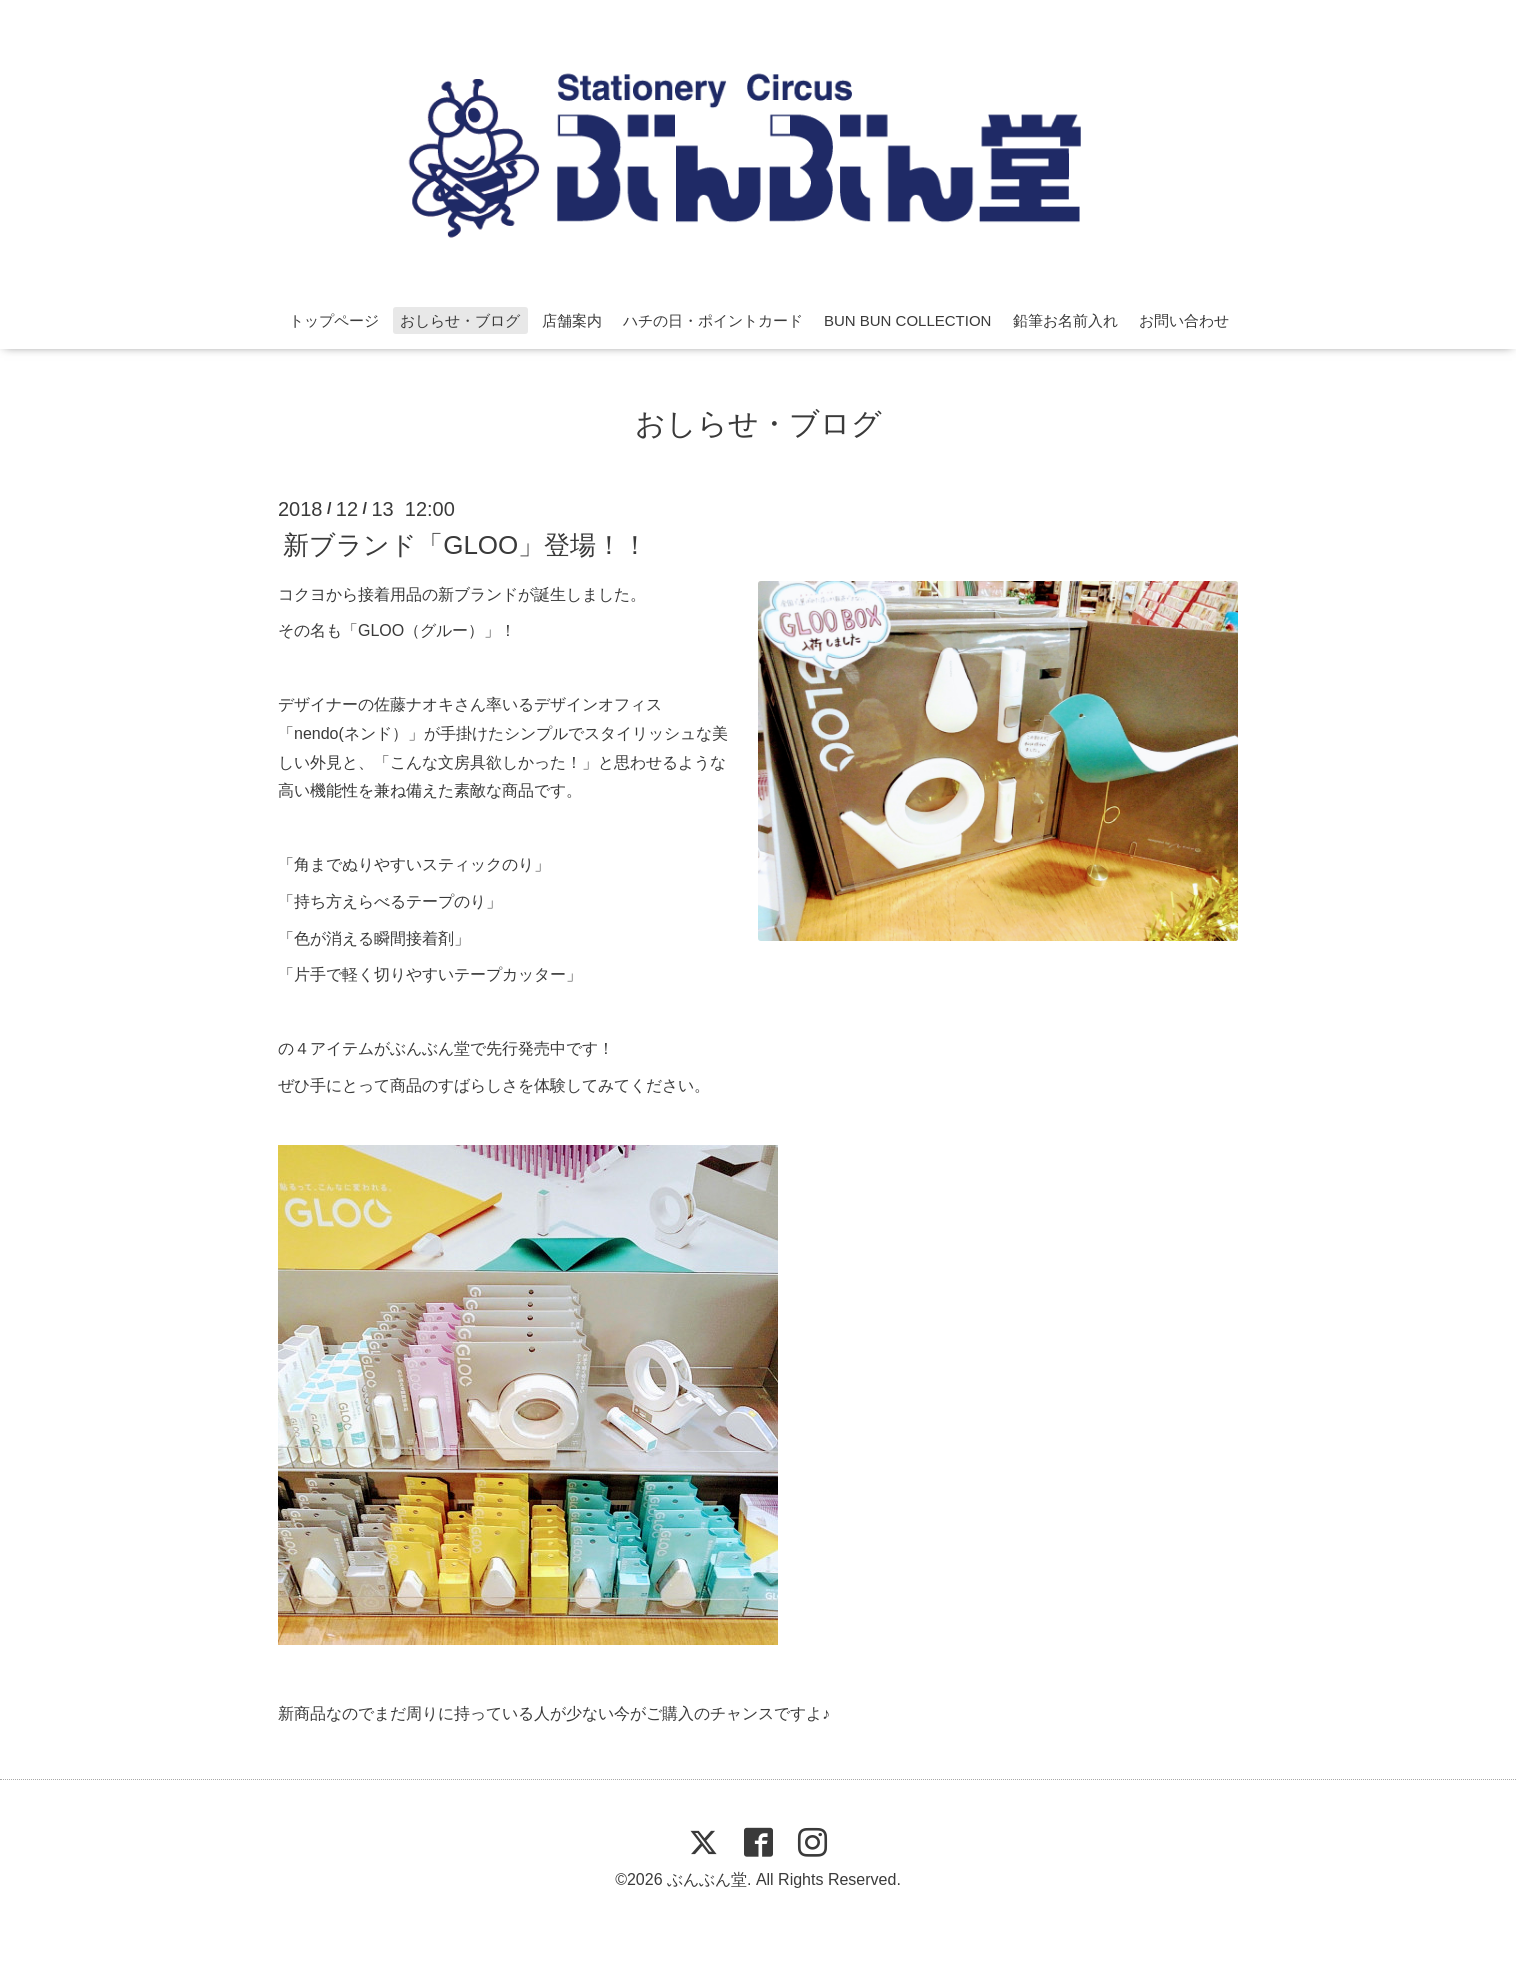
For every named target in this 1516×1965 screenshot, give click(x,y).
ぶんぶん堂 (707, 1879)
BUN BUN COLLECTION (908, 320)
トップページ (334, 320)
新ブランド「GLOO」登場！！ (465, 544)
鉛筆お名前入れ (1065, 320)
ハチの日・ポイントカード (713, 320)
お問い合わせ (1184, 320)
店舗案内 (572, 320)
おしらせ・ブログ (460, 320)
